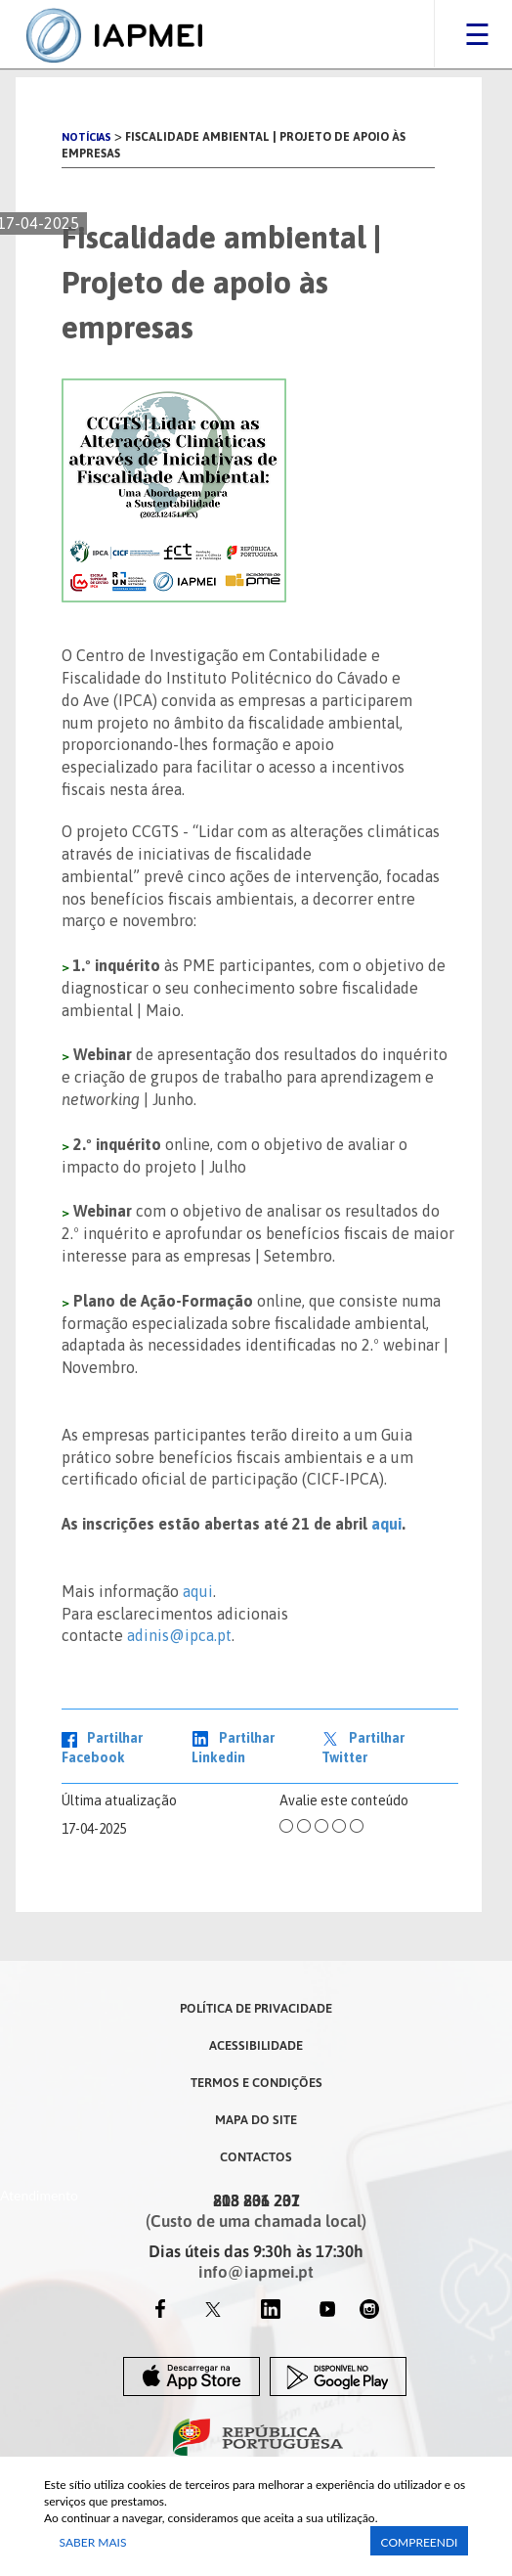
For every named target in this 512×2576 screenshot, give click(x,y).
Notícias (86, 137)
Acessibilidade (256, 2045)
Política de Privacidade (256, 2008)
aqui (386, 1523)
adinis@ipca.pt (179, 1635)
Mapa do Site (256, 2119)
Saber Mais (93, 2542)
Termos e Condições (256, 2082)
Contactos (256, 2156)
